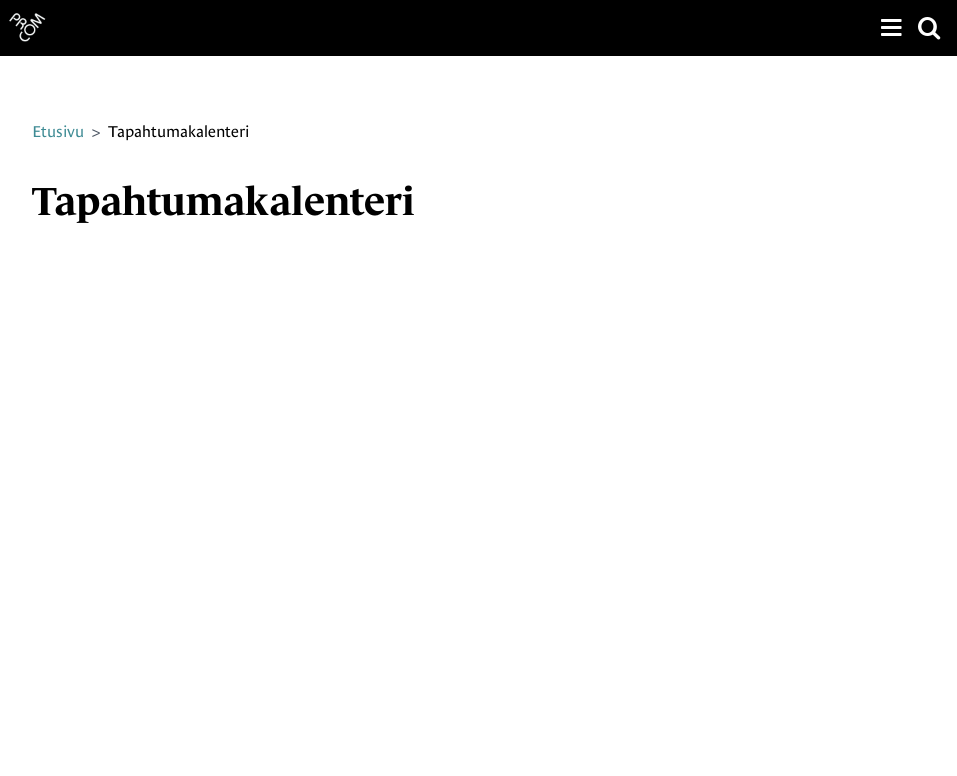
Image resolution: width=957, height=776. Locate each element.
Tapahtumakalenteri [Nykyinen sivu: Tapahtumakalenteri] (178, 131)
